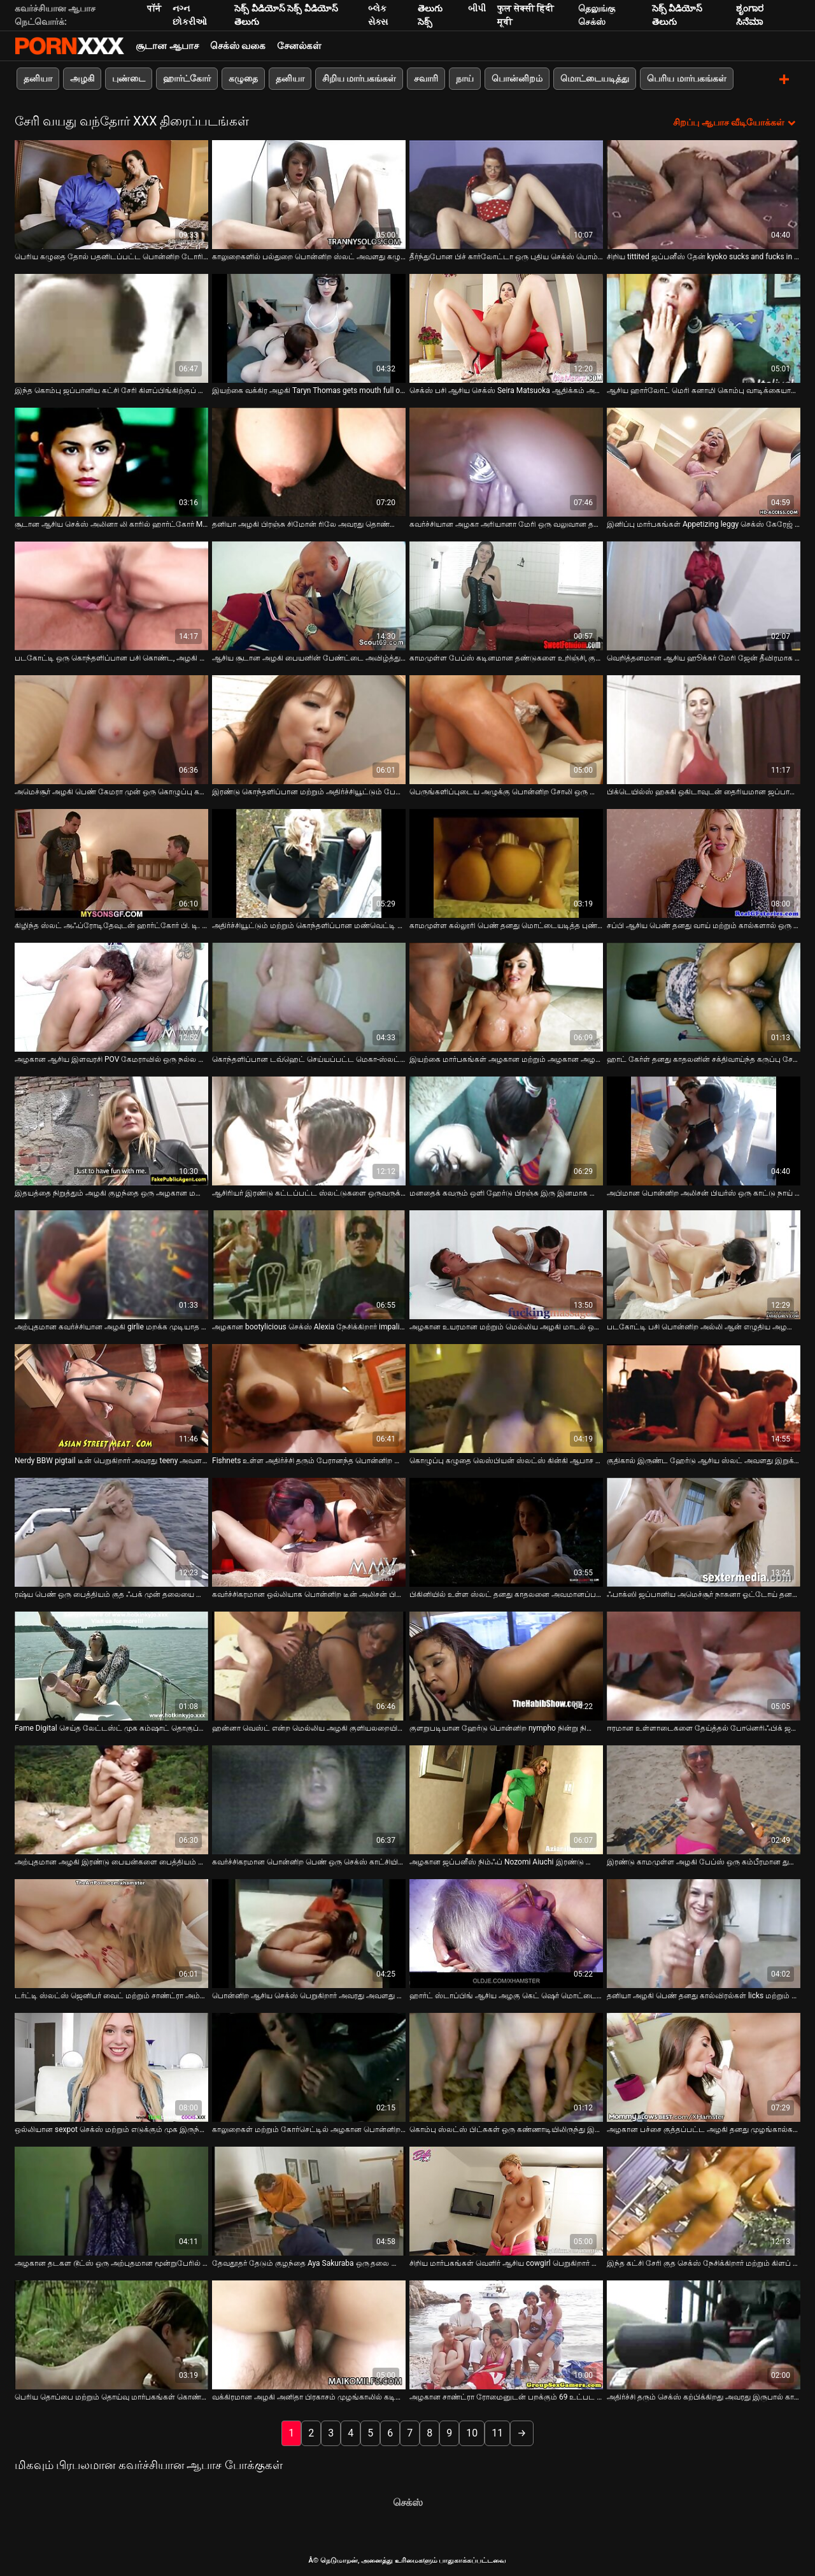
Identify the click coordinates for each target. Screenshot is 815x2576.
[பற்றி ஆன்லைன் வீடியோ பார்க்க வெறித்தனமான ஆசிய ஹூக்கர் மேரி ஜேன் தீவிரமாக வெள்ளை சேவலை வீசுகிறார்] (703, 594)
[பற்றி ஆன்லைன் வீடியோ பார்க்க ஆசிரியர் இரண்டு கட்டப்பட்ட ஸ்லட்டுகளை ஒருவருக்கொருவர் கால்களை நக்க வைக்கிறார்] (309, 1129)
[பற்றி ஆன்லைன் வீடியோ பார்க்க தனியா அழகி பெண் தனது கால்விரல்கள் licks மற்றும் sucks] (703, 1932)
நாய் (465, 78)
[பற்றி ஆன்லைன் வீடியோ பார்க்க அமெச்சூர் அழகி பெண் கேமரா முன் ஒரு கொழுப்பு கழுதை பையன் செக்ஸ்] (111, 728)
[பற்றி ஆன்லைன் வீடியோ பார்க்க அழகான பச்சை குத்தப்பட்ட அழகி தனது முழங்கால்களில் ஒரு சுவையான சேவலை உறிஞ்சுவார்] (703, 2066)
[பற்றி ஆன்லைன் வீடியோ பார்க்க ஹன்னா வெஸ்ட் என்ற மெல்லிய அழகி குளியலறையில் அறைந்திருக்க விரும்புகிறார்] (309, 1664)
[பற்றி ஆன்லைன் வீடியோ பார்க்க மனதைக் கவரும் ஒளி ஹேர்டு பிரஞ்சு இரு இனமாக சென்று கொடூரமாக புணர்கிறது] (506, 1129)
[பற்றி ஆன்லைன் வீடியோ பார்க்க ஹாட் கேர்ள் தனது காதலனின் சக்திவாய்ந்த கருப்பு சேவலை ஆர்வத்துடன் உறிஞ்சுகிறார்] (703, 995)
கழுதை (243, 78)
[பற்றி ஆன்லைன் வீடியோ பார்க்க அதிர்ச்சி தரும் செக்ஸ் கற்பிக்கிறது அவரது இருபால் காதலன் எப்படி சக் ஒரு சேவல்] (703, 2333)
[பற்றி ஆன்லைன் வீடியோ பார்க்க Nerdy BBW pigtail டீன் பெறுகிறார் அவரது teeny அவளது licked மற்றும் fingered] (111, 1397)
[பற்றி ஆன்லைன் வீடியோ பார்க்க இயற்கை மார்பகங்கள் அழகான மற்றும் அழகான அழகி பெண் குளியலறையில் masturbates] (506, 995)
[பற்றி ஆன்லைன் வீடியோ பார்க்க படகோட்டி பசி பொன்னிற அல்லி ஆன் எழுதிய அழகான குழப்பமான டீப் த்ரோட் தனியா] (703, 1263)
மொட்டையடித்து (594, 78)
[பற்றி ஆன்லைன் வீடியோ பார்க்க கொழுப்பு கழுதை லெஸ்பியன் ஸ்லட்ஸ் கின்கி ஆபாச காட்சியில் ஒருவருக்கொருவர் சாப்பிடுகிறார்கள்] (506, 1397)
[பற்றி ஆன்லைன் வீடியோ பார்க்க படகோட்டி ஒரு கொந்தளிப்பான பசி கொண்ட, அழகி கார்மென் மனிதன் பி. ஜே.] (111, 594)
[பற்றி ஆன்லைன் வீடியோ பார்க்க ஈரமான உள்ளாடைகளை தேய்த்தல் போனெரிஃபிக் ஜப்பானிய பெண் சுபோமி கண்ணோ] (703, 1664)
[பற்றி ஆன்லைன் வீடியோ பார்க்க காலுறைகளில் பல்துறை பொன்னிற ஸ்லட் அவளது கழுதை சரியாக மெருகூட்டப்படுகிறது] (309, 193)
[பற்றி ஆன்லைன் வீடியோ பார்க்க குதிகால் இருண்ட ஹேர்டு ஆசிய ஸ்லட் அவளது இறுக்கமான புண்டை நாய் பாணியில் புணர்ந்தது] (703, 1397)
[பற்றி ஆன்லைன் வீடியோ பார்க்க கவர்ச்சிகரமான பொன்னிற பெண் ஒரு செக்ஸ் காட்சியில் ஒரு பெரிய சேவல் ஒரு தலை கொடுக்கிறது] (309, 1798)
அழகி (82, 78)
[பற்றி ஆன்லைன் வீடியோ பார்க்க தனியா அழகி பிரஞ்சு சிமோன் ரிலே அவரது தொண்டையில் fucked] (309, 460)
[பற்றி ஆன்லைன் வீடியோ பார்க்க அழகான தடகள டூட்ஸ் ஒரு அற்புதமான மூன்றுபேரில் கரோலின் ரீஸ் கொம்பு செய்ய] (111, 2199)
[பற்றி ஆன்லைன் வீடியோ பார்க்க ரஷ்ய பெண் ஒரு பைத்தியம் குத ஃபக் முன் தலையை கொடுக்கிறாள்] (111, 1531)
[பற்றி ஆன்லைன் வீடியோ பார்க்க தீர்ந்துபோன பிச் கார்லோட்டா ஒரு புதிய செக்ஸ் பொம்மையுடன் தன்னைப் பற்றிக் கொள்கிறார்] (506, 193)
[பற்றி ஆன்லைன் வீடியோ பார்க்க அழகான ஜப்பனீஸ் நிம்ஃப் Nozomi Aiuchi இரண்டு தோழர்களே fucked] (506, 1798)
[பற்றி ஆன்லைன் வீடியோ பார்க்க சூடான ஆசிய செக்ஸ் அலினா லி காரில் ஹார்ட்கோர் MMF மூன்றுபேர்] (111, 460)
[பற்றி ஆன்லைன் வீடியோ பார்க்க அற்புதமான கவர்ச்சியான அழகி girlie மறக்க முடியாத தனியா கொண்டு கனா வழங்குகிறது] (111, 1263)
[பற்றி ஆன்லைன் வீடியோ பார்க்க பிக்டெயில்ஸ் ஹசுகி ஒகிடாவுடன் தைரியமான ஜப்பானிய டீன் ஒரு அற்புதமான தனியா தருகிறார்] (703, 728)
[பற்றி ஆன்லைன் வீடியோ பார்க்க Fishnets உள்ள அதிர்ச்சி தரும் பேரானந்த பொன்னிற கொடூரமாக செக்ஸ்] (309, 1397)
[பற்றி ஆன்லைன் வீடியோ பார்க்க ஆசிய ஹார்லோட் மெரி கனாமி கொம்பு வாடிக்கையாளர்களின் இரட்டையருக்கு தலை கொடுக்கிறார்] (703, 327)
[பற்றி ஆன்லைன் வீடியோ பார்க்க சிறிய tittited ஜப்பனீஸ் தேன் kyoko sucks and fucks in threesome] (703, 193)
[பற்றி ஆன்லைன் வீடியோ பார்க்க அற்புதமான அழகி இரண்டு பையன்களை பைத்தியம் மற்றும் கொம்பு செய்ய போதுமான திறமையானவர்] (111, 1798)
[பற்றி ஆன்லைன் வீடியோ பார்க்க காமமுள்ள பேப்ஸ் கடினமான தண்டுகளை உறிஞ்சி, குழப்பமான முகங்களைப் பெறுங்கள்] (506, 594)
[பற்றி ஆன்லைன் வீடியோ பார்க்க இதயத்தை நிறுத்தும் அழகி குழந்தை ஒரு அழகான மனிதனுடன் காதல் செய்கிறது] (111, 1129)
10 (472, 2432)
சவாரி (426, 78)
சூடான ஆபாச (167, 46)
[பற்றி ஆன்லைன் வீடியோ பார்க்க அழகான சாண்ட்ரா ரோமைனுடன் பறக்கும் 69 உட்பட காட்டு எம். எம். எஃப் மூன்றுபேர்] (506, 2333)
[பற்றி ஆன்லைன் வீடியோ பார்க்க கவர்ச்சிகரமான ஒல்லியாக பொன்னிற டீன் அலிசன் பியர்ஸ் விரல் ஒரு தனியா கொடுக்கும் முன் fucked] (309, 1531)
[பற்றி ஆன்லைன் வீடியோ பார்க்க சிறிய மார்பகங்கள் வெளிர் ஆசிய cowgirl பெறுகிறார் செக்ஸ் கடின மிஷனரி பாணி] (506, 2199)
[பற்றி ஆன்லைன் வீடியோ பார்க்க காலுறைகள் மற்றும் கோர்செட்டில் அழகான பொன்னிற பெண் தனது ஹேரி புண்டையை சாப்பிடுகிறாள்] (309, 2066)
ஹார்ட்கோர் (187, 78)
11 (497, 2432)
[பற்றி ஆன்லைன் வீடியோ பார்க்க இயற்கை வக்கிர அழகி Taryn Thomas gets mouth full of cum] (309, 327)
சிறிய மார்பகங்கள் (359, 78)
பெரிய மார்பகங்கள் (686, 78)
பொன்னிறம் (517, 78)
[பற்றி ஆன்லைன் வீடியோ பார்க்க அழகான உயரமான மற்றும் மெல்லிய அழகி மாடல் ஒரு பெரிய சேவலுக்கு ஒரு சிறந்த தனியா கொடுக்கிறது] (506, 1263)
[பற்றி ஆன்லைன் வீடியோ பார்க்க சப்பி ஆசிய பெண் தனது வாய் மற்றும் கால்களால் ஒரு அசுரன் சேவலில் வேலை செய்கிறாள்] (703, 862)
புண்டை (128, 78)
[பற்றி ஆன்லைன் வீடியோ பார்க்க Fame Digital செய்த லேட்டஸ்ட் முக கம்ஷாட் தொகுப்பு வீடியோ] (111, 1664)
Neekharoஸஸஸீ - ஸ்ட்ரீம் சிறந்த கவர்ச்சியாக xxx (69, 46)
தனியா (38, 78)
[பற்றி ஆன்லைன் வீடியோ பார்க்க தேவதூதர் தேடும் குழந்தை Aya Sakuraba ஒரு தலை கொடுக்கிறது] (309, 2199)
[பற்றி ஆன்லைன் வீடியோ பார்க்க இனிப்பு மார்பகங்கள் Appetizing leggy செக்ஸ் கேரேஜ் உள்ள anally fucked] (703, 460)
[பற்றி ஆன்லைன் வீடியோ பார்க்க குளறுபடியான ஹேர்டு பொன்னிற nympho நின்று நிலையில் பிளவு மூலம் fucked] (506, 1664)
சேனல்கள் (299, 46)
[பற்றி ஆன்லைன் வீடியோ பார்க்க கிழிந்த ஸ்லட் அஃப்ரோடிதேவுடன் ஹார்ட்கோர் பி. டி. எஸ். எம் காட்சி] (111, 862)
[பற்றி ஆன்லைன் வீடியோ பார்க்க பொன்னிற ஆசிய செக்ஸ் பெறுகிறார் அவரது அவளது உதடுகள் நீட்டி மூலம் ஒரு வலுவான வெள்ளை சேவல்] (309, 1932)
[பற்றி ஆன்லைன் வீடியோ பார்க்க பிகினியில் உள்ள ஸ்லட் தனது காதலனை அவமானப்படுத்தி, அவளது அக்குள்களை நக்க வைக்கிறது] (506, 1531)
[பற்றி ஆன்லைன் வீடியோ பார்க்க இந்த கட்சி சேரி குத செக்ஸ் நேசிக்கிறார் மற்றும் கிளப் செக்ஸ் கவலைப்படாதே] (703, 2199)
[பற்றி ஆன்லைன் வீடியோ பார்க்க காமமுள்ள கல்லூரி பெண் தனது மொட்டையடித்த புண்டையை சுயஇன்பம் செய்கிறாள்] (506, 862)
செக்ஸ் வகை (238, 46)
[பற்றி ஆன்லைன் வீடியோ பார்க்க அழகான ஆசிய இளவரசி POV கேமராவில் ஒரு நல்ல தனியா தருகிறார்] (111, 995)
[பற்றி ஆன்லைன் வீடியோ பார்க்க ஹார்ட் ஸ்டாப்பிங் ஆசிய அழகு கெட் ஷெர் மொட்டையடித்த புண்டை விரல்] (506, 1932)
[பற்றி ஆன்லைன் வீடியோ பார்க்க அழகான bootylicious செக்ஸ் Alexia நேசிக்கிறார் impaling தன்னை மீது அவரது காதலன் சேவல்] (309, 1263)
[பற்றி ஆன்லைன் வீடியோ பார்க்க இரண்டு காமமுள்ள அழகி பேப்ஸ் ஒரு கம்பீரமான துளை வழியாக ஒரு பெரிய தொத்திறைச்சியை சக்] (703, 1798)
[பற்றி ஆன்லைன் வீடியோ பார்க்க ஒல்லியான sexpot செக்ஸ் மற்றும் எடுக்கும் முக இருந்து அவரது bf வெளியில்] (111, 2066)
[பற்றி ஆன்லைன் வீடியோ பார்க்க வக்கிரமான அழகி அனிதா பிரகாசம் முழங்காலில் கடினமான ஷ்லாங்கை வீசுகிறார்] (309, 2333)
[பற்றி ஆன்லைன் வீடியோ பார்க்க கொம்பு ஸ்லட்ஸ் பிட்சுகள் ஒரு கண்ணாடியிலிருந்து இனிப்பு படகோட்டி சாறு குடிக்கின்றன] (506, 2066)
